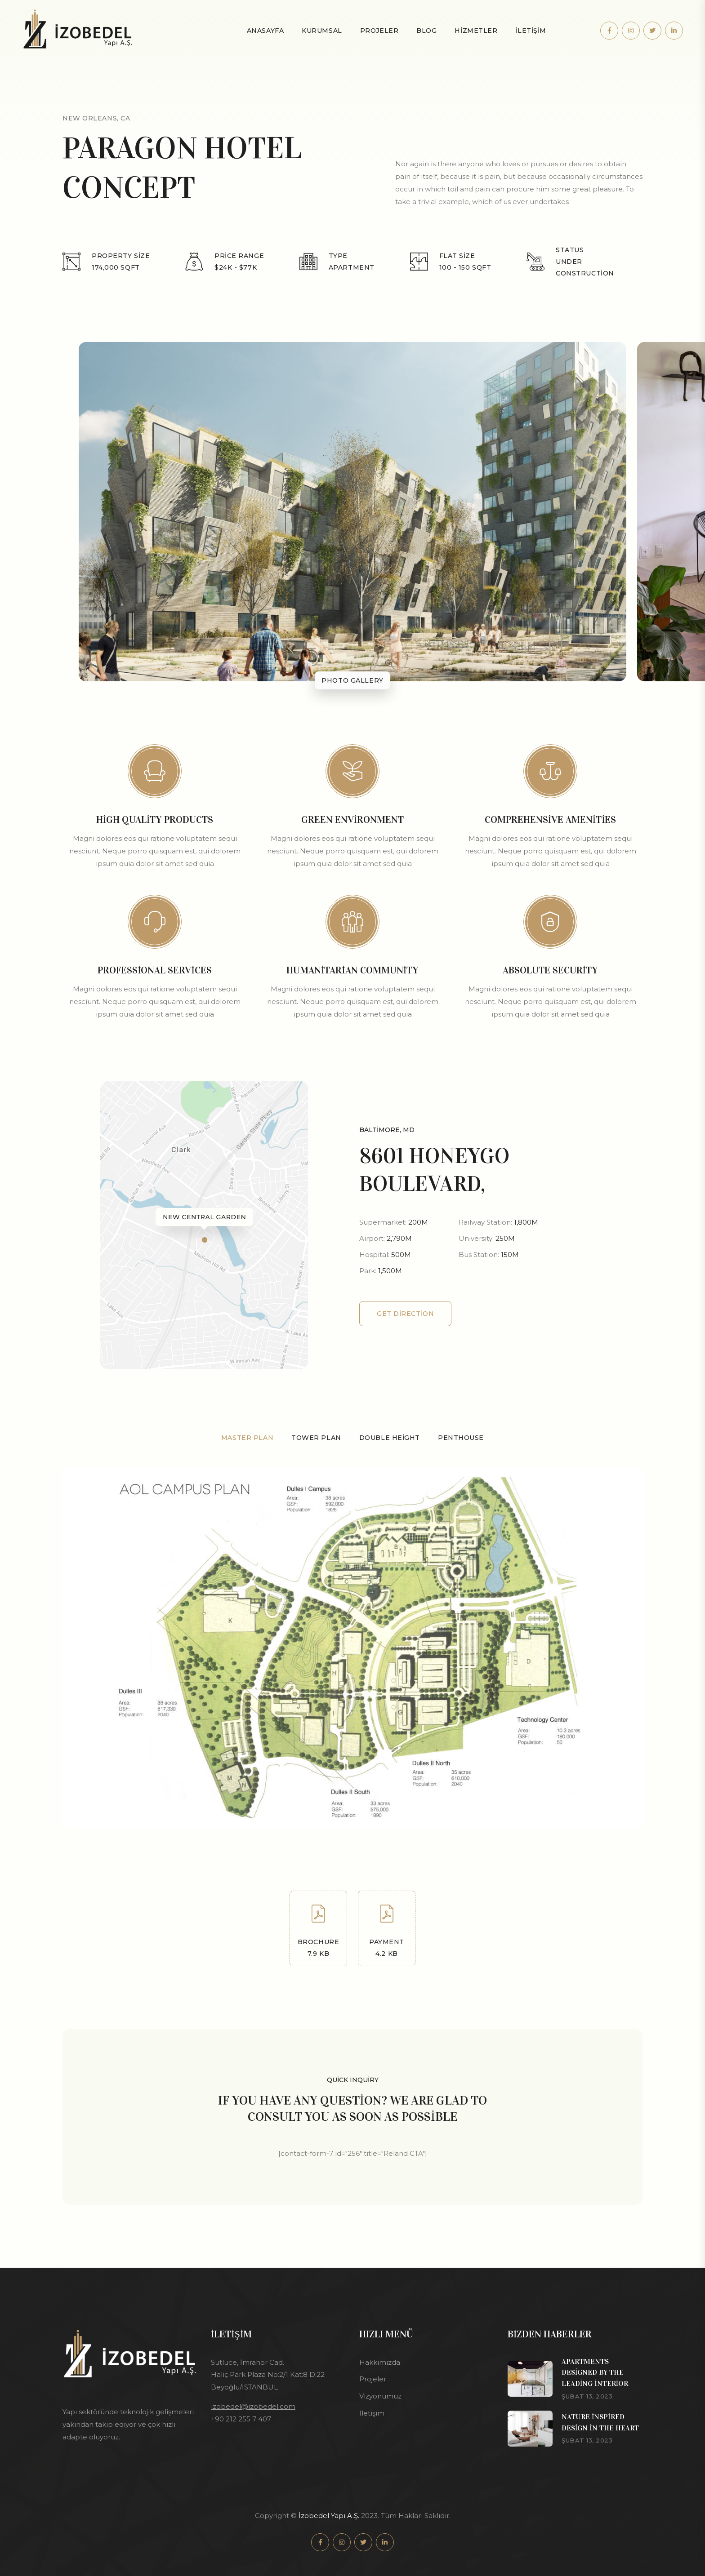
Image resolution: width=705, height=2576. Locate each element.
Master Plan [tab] (247, 1438)
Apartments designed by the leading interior (595, 2372)
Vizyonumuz (380, 2396)
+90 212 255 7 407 (241, 2419)
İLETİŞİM (531, 31)
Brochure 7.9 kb (318, 1931)
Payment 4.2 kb (386, 1931)
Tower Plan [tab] (316, 1438)
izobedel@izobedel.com (253, 2406)
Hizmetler (476, 31)
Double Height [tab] (389, 1438)
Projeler (379, 31)
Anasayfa (265, 31)
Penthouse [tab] (461, 1438)
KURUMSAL (322, 31)
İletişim (371, 2413)
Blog (426, 31)
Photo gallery (352, 680)
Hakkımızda (379, 2362)
